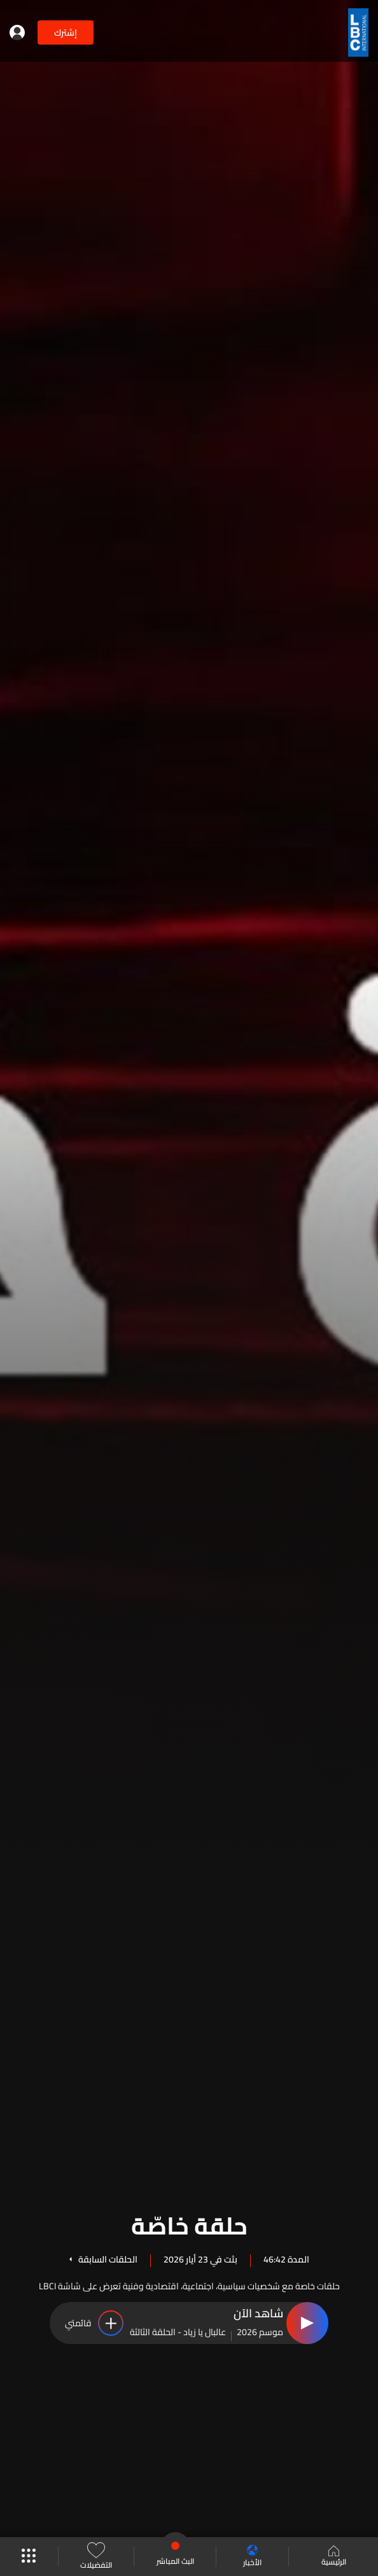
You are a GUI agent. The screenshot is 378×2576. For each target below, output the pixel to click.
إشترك (65, 32)
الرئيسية (333, 2556)
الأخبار (252, 2556)
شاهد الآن (258, 2314)
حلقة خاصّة (189, 2223)
